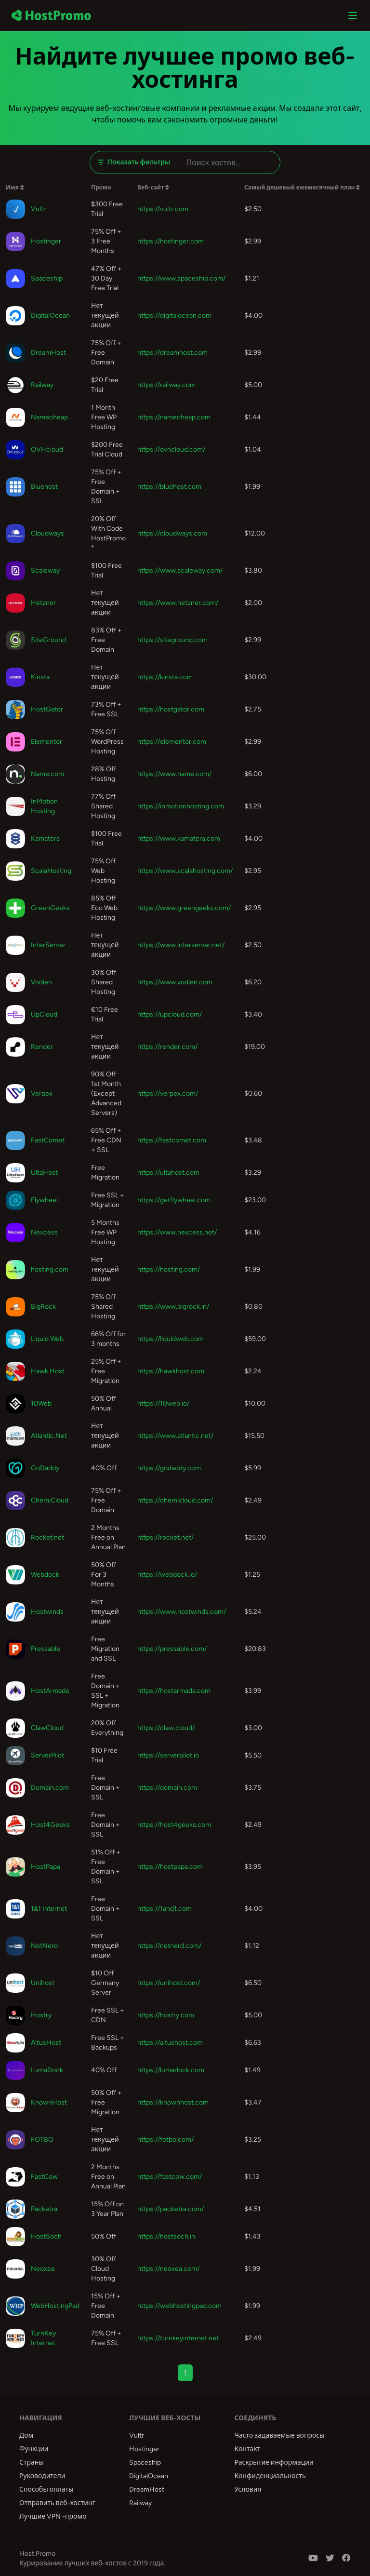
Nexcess (44, 1232)
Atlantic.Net (49, 1436)
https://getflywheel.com (174, 1200)
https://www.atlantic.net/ (175, 1436)
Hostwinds (47, 1612)
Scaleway (45, 570)
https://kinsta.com (165, 677)
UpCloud (44, 1014)
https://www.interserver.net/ (181, 945)
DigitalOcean (50, 315)
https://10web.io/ (163, 1403)
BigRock (43, 1306)
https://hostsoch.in (166, 2236)
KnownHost (49, 2102)
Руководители (42, 2476)
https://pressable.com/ (172, 1649)
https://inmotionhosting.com (180, 806)
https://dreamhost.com (172, 353)
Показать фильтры (134, 162)
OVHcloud (47, 449)
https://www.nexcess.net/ (177, 1232)
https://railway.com (166, 385)
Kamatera (45, 838)
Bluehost (44, 487)
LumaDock (47, 2070)
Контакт (248, 2449)
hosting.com (49, 1269)
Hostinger (46, 241)
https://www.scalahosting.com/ (185, 871)
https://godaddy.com (169, 1468)
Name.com (47, 774)
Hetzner (43, 603)
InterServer (48, 945)
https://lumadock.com (170, 2070)
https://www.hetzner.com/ (177, 603)
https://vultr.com (162, 209)
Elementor (46, 742)
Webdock (45, 1574)
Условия (248, 2489)
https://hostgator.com (170, 709)
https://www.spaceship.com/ (181, 278)
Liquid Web (47, 1339)
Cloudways (47, 533)
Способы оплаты (46, 2489)
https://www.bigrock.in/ (173, 1306)
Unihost (42, 1983)
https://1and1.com (164, 1909)
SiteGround (48, 640)
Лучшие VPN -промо (52, 2516)
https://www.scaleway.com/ (180, 570)
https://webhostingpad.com (179, 2306)
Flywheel (44, 1200)
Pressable (45, 1649)
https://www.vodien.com (174, 982)
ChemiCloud (49, 1500)
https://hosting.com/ (168, 1269)
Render (42, 1047)
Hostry (41, 2015)
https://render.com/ (167, 1047)
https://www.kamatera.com (178, 838)
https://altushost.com (170, 2043)
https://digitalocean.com (174, 315)
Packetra (44, 2209)
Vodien (41, 982)
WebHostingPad (55, 2306)
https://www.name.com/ (174, 774)
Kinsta (40, 677)
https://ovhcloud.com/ (171, 449)
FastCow (44, 2177)
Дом (26, 2435)
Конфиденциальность (270, 2476)
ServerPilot (47, 1755)
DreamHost (48, 353)
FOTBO (42, 2139)
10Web (41, 1403)
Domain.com (50, 1788)
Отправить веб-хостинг (57, 2503)
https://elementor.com (171, 742)
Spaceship (47, 278)
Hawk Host (48, 1371)
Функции (34, 2449)
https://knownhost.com (173, 2102)
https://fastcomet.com (171, 1140)
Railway (42, 385)
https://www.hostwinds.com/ (181, 1612)
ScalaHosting (51, 871)
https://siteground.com (172, 640)
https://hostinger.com (170, 241)
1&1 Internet (49, 1909)
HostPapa (45, 1867)
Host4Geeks (50, 1825)
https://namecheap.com (174, 417)
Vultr (38, 209)
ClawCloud (47, 1728)
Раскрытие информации (274, 2462)
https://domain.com (167, 1788)
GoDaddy (45, 1468)
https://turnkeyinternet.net (178, 2338)
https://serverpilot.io (168, 1755)
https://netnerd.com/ (169, 1946)
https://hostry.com (165, 2015)
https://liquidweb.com (170, 1339)
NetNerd (44, 1946)
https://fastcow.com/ (169, 2177)
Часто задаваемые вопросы (280, 2435)
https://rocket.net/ (165, 1537)
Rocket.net (47, 1537)
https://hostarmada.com (174, 1691)
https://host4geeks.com (174, 1825)
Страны (31, 2462)
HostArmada (50, 1691)
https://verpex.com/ (167, 1093)
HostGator (47, 709)
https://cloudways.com (172, 533)
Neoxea (42, 2269)
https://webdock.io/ (167, 1574)
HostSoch (46, 2236)
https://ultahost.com (168, 1172)
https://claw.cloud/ (166, 1728)
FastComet (48, 1140)
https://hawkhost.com (170, 1371)
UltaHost (44, 1172)
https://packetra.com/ (170, 2209)
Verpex (42, 1093)
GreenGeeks (50, 908)
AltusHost (46, 2043)
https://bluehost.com (169, 487)
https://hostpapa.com (170, 1867)
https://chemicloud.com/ (175, 1500)
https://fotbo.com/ (165, 2139)
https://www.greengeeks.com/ (184, 908)
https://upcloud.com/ (169, 1014)
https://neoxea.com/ (168, 2269)
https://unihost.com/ (168, 1983)
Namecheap (49, 417)
